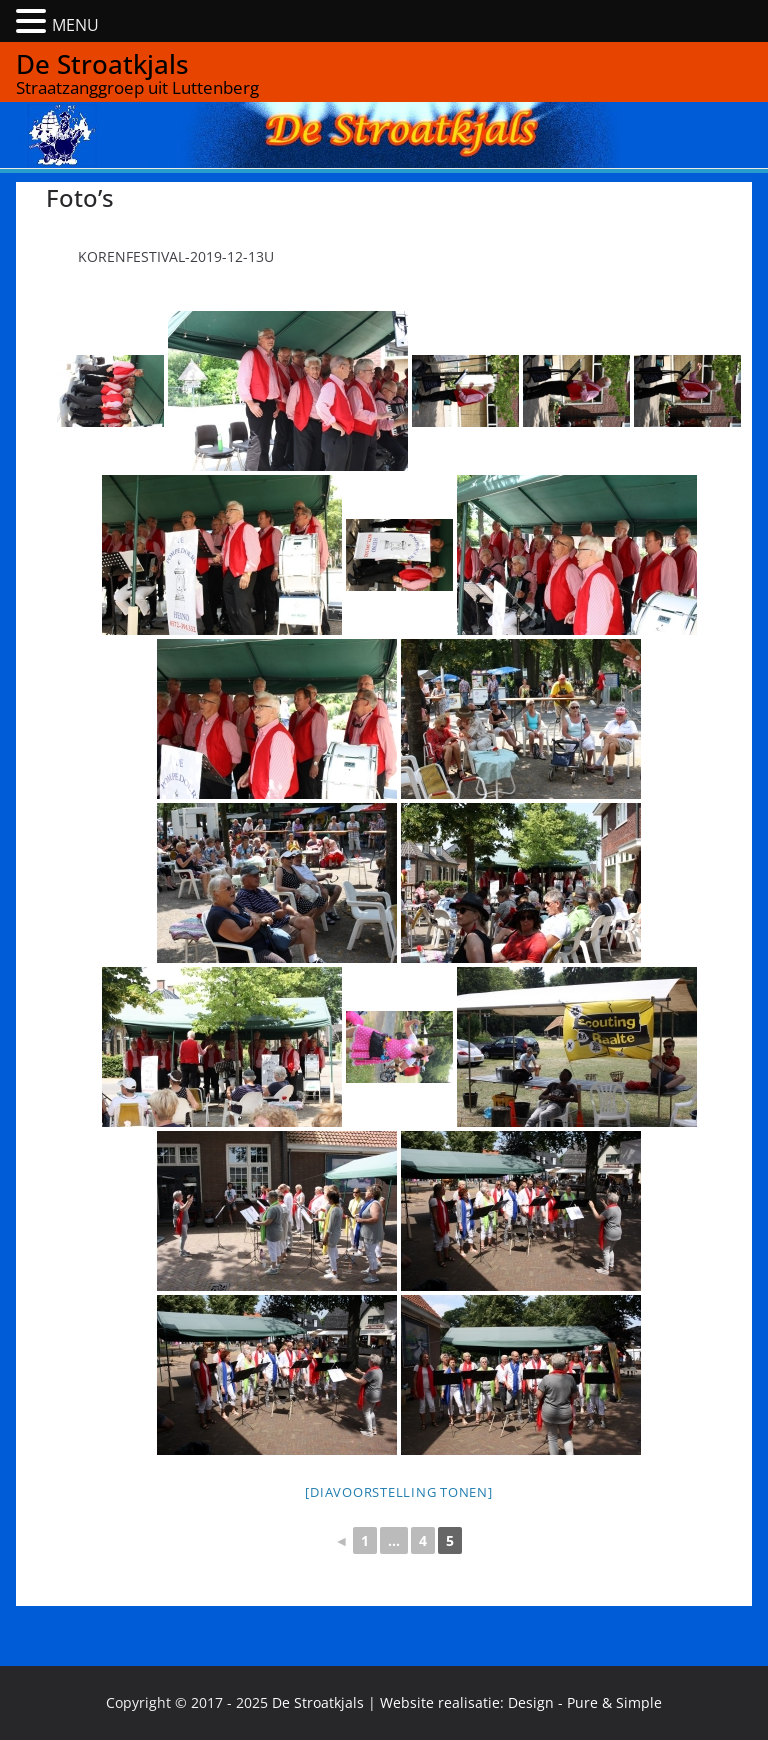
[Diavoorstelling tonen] (398, 1492)
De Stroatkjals (102, 64)
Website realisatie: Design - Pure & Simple (521, 1702)
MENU (75, 25)
